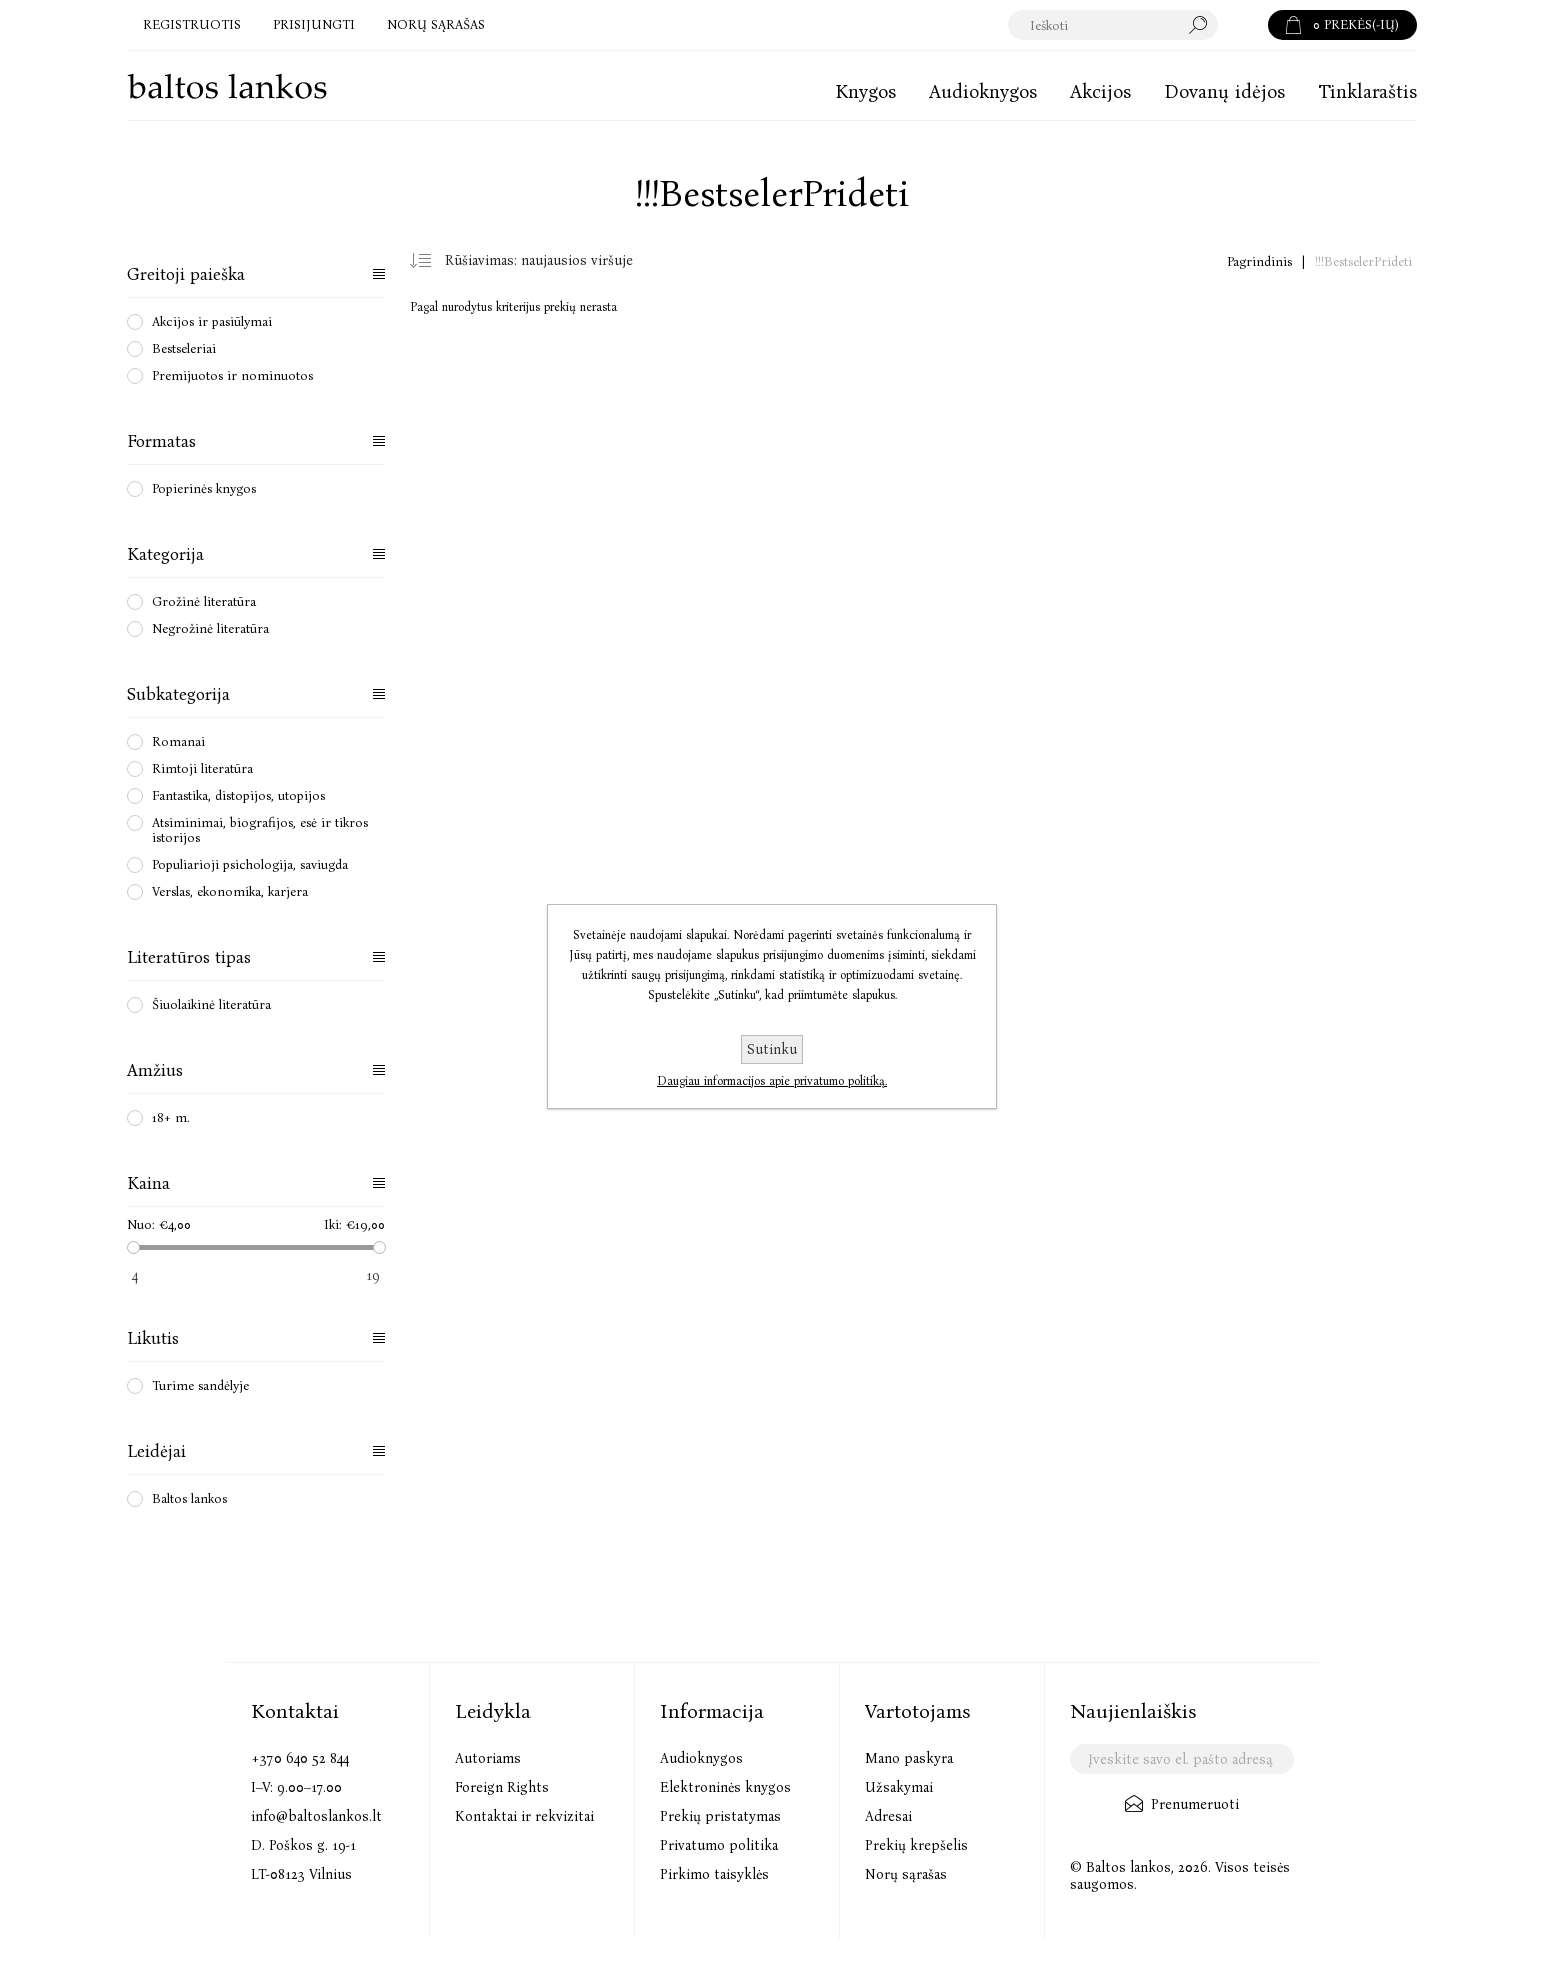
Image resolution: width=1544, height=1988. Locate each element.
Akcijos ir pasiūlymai (212, 321)
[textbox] (1113, 25)
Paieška (1243, 25)
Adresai (888, 1816)
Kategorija (165, 554)
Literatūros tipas (189, 957)
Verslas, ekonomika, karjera (230, 891)
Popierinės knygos (204, 488)
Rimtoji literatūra (202, 768)
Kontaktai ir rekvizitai (524, 1816)
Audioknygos (701, 1758)
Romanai (178, 741)
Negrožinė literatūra (210, 628)
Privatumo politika (719, 1845)
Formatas (161, 441)
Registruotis (192, 24)
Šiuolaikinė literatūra (211, 1004)
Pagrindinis (1259, 261)
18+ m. (171, 1117)
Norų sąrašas (906, 1874)
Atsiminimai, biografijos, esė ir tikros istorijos (260, 830)
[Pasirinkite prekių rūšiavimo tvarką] (546, 261)
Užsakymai (899, 1787)
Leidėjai (156, 1451)
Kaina (148, 1183)
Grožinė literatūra (204, 601)
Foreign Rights (502, 1787)
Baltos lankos (189, 1498)
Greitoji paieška (186, 274)
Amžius (155, 1070)
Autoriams (488, 1758)
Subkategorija (178, 694)
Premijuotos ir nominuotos (232, 375)
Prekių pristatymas (720, 1816)
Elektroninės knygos (725, 1787)
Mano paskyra (909, 1758)
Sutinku (772, 1049)
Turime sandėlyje (200, 1385)
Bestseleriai (184, 348)
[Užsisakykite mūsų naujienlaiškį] (1181, 1759)
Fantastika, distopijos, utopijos (238, 795)
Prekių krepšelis (916, 1845)
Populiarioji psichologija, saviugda (250, 864)
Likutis (153, 1338)
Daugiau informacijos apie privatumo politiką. (772, 1081)
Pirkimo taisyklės (714, 1874)
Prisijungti (314, 24)
